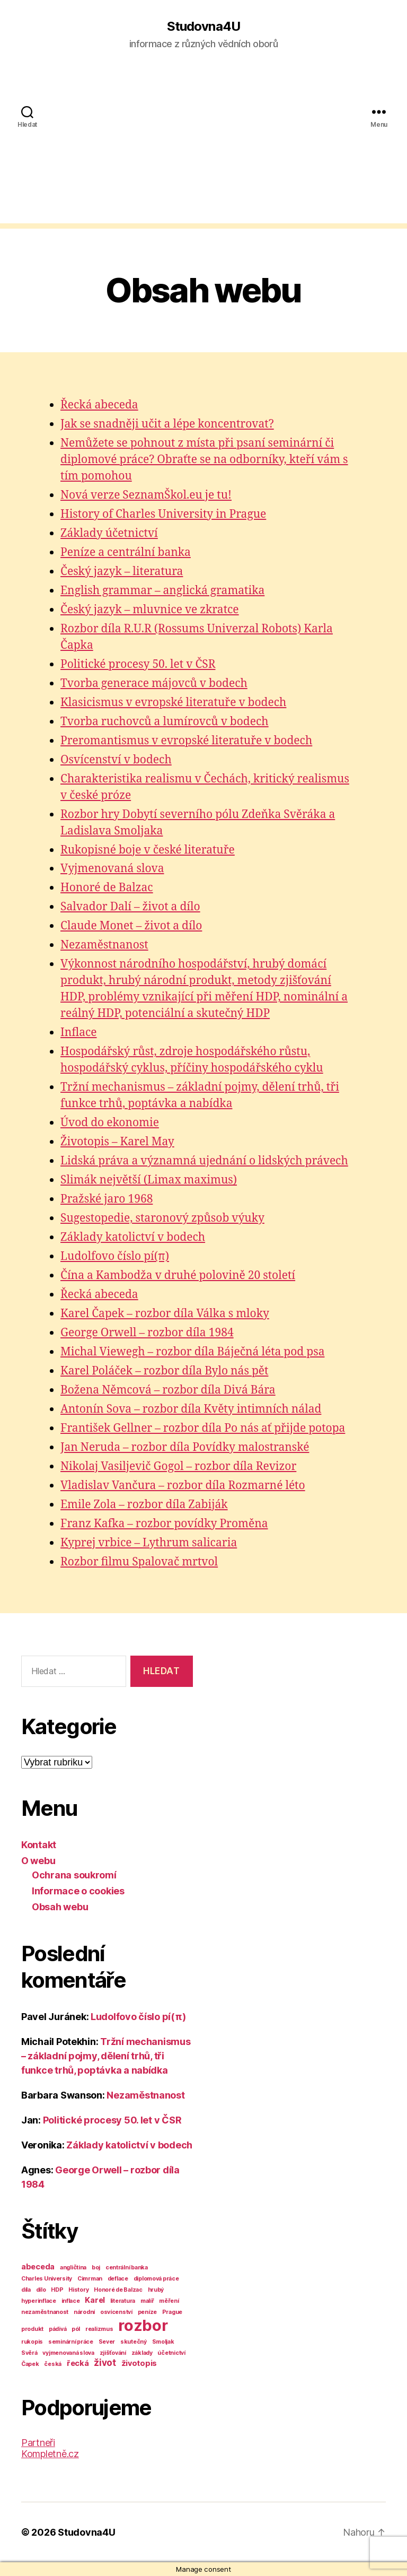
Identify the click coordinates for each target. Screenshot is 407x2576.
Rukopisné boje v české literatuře (147, 850)
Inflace (78, 1032)
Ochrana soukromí (74, 1875)
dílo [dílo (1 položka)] (41, 2289)
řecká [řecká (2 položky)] (78, 2363)
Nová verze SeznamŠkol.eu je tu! (146, 495)
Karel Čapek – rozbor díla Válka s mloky (164, 1314)
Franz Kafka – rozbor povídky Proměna (164, 1524)
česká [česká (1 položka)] (52, 2364)
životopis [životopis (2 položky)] (139, 2363)
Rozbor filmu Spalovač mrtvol (139, 1562)
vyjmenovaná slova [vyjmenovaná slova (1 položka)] (68, 2352)
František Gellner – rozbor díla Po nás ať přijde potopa (202, 1428)
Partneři (38, 2442)
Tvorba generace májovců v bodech (153, 683)
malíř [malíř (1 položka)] (147, 2300)
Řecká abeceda (99, 405)
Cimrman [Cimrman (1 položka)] (89, 2278)
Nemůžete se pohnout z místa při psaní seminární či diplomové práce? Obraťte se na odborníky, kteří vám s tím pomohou (204, 459)
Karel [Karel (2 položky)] (95, 2299)
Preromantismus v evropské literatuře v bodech (186, 741)
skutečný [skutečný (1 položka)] (133, 2341)
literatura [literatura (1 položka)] (122, 2300)
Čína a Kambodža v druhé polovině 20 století (177, 1275)
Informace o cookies (78, 1890)
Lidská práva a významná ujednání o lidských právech (204, 1161)
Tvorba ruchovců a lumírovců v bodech (164, 722)
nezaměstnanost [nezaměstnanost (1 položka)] (44, 2312)
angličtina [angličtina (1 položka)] (73, 2267)
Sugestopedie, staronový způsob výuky (162, 1218)
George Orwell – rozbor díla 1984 (147, 1333)
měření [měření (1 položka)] (169, 2300)
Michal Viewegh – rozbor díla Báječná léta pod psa (192, 1352)
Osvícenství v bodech (116, 760)
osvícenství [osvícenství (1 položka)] (116, 2312)
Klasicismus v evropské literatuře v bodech (173, 702)
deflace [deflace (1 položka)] (118, 2278)
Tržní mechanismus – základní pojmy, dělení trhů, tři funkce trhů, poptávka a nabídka (106, 2056)
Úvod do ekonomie (109, 1123)
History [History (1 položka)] (78, 2289)
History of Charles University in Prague (163, 514)
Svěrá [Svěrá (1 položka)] (29, 2352)
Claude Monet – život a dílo (131, 926)
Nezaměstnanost (104, 945)
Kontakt (38, 1844)
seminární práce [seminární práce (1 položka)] (70, 2341)
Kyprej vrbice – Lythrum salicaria (148, 1543)
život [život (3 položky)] (105, 2362)
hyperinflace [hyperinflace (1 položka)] (38, 2300)
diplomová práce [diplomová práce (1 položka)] (156, 2278)
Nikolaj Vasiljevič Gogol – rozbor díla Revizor (178, 1466)
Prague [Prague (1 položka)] (172, 2312)
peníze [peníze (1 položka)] (147, 2312)
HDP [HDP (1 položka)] (57, 2289)
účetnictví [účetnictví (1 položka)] (171, 2352)
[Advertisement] (203, 149)
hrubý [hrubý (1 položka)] (156, 2289)
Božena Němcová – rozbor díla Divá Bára (168, 1390)
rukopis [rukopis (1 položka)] (32, 2341)
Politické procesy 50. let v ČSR (138, 664)
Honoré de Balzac (106, 888)
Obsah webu (60, 1906)
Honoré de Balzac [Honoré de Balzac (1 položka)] (118, 2289)
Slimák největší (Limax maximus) (148, 1180)
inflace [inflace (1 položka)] (70, 2300)
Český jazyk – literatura (121, 571)
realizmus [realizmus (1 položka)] (99, 2329)
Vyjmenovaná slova (112, 868)
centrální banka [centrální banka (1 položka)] (126, 2267)
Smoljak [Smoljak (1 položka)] (163, 2341)
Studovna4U (203, 26)
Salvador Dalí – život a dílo (130, 907)
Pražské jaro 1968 (106, 1199)
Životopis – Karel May (117, 1142)
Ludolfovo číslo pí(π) (114, 1256)
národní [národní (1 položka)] (84, 2312)
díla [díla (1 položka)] (26, 2289)
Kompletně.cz (50, 2453)
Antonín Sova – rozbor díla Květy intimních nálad (190, 1409)
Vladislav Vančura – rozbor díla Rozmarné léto (182, 1485)
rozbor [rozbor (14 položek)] (142, 2325)
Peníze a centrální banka (125, 552)
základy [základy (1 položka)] (142, 2352)
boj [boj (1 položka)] (96, 2267)
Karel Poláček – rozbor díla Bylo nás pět (164, 1371)
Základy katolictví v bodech (132, 1237)
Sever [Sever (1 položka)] (107, 2341)
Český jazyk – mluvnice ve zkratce (149, 610)
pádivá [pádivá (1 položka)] (57, 2329)
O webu (38, 1860)
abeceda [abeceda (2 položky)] (38, 2266)
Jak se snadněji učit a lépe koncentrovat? (167, 424)
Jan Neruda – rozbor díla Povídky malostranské (184, 1447)
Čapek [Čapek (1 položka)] (30, 2364)
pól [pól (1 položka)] (76, 2329)
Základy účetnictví (109, 533)
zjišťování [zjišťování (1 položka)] (113, 2352)
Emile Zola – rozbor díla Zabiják (144, 1505)
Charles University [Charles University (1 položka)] (46, 2278)
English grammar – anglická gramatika (162, 591)
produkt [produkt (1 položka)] (32, 2329)
